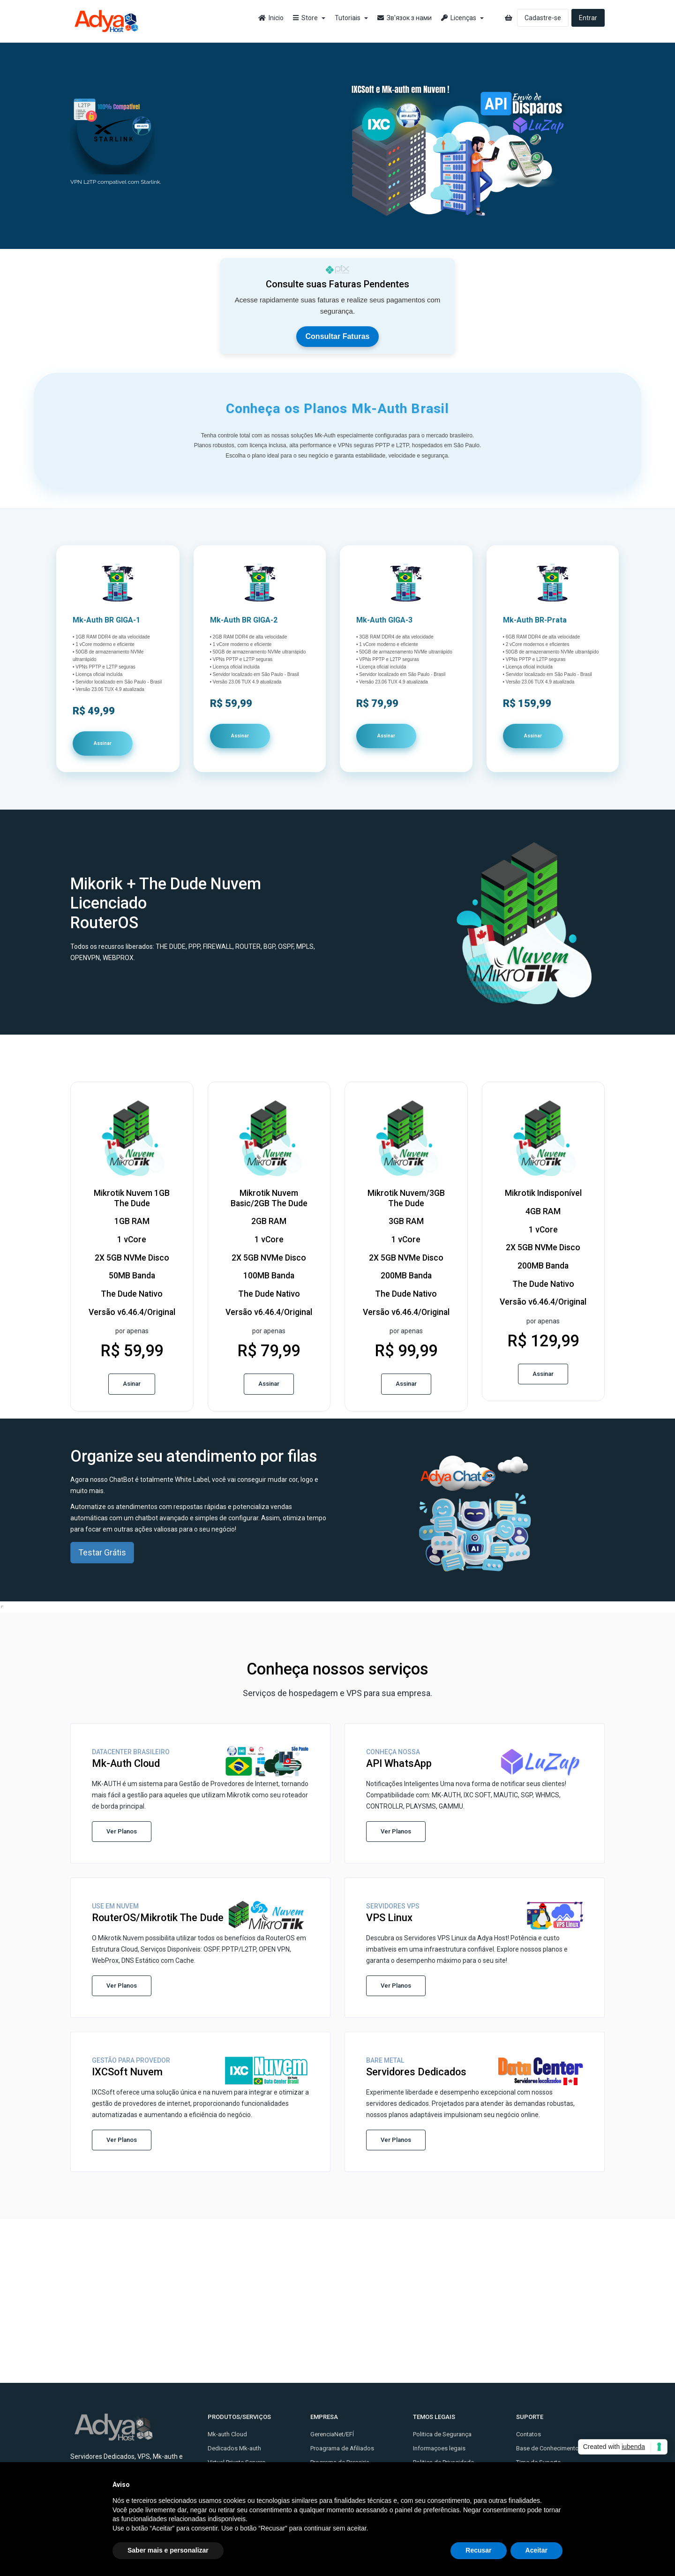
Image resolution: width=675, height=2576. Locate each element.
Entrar (588, 18)
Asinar (132, 1383)
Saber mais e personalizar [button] (168, 2550)
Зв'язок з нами (404, 18)
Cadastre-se (543, 18)
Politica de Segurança (442, 2434)
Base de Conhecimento (547, 2448)
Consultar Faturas (338, 336)
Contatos (528, 2434)
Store (309, 18)
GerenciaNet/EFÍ (332, 2434)
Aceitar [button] (536, 2550)
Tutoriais (351, 18)
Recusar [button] (478, 2550)
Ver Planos (121, 1831)
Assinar (103, 743)
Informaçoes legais (439, 2448)
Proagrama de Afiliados (342, 2448)
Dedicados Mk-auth (234, 2448)
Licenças (462, 18)
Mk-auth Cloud (227, 2434)
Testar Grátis (102, 1552)
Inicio (271, 18)
